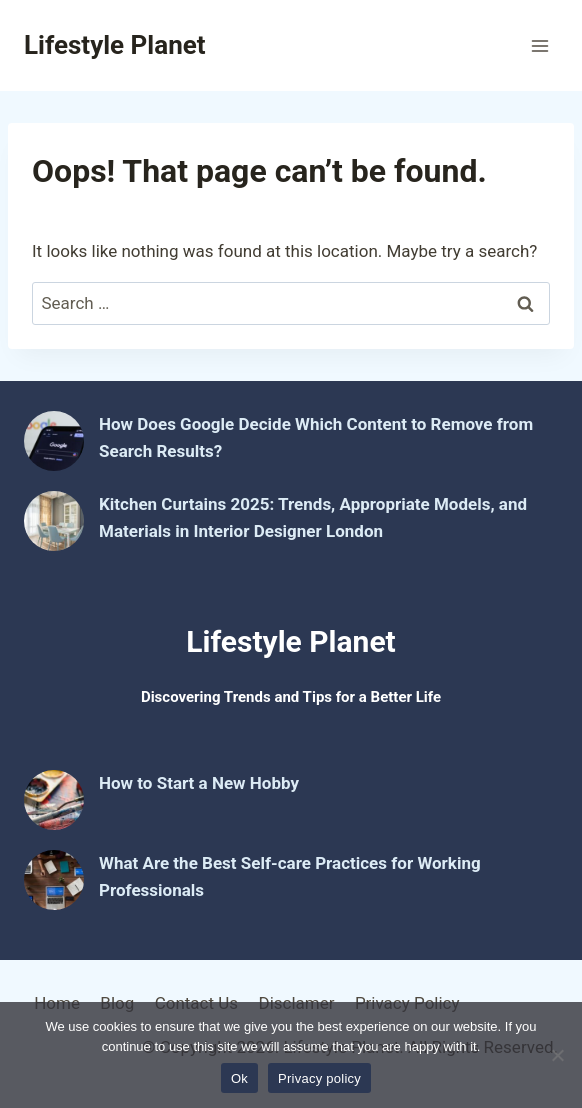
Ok (239, 1078)
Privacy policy (319, 1078)
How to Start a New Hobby (199, 783)
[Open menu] (539, 45)
